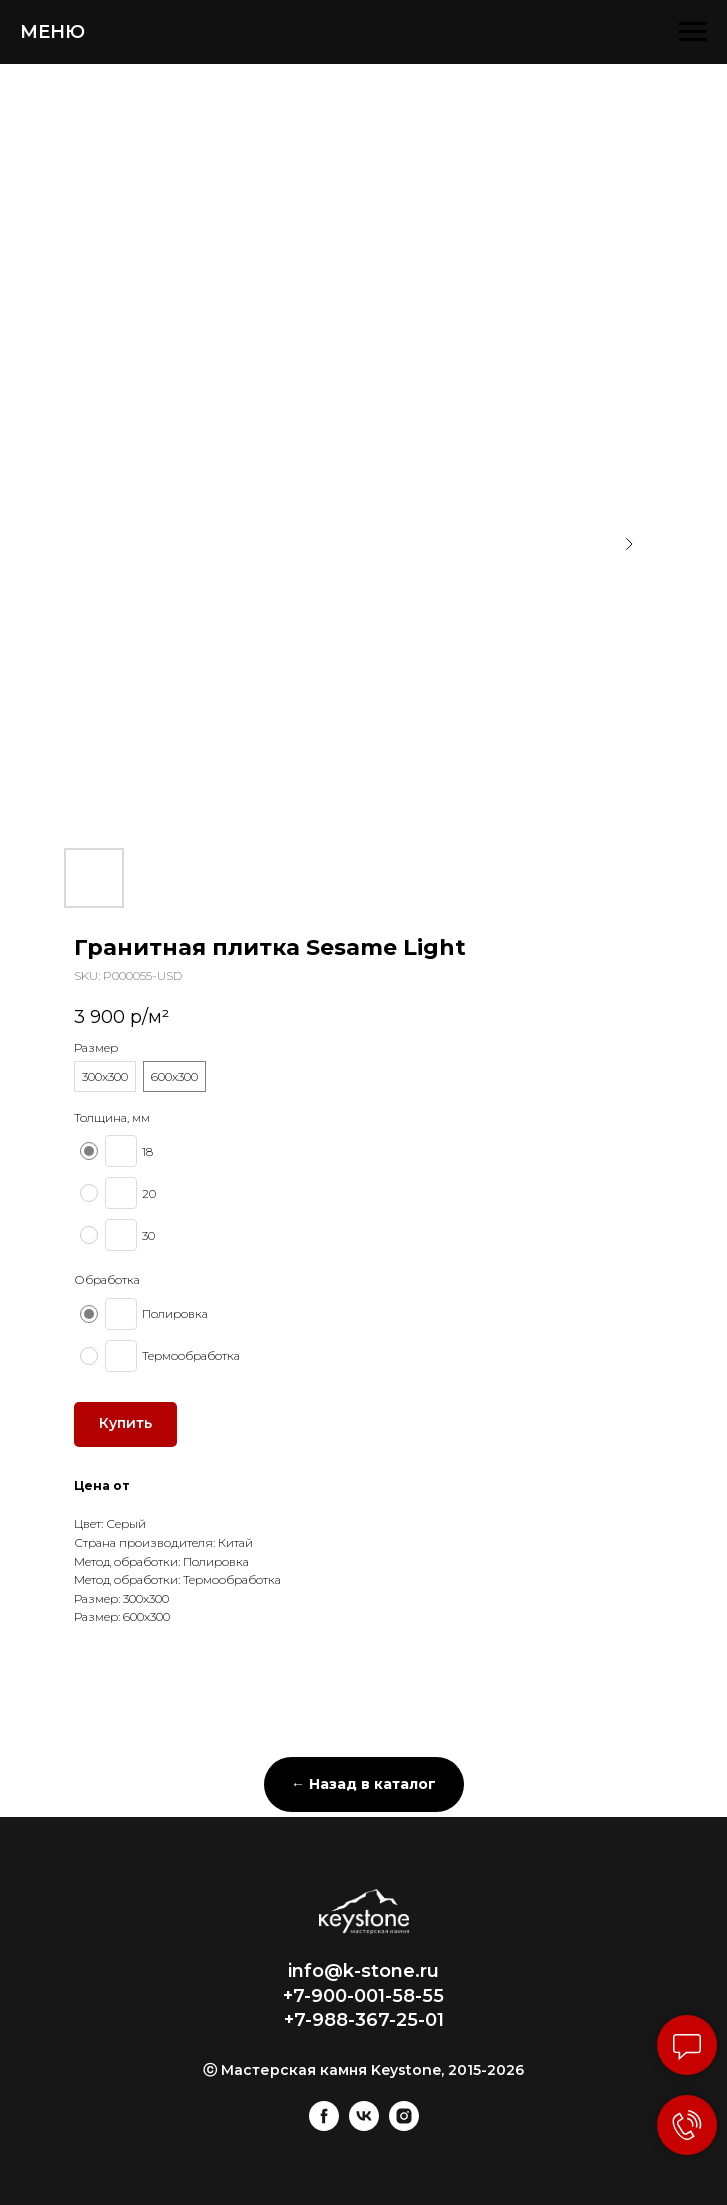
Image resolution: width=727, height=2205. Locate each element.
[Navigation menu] (693, 32)
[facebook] (324, 2125)
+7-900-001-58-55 (363, 1996)
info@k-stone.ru (363, 1971)
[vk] (364, 2125)
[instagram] (404, 2125)
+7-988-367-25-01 (364, 2020)
